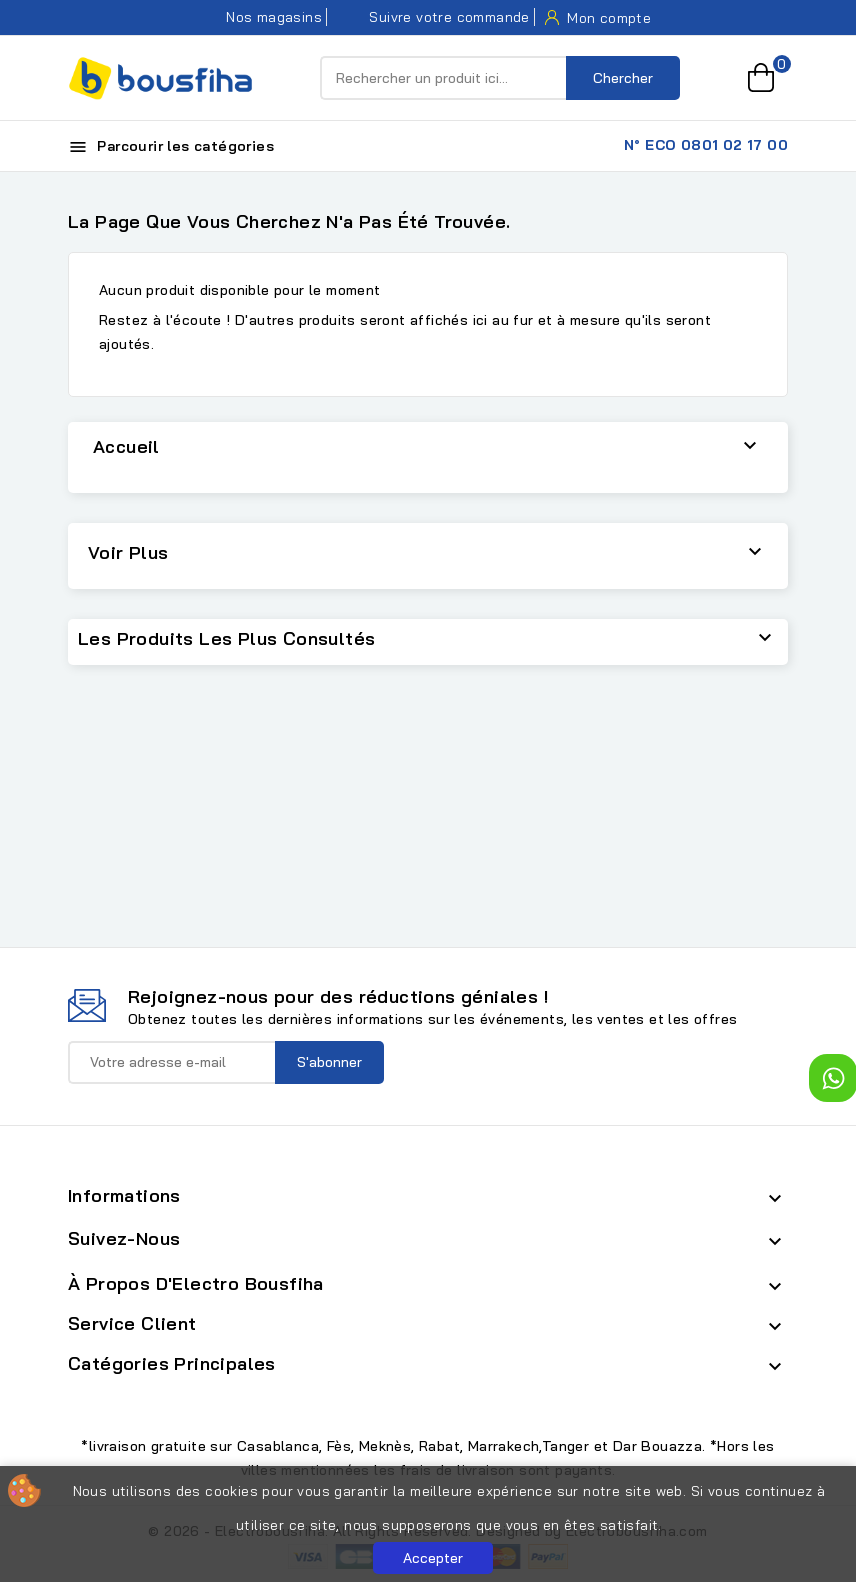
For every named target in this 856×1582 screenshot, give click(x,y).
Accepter (433, 1558)
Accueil (126, 446)
